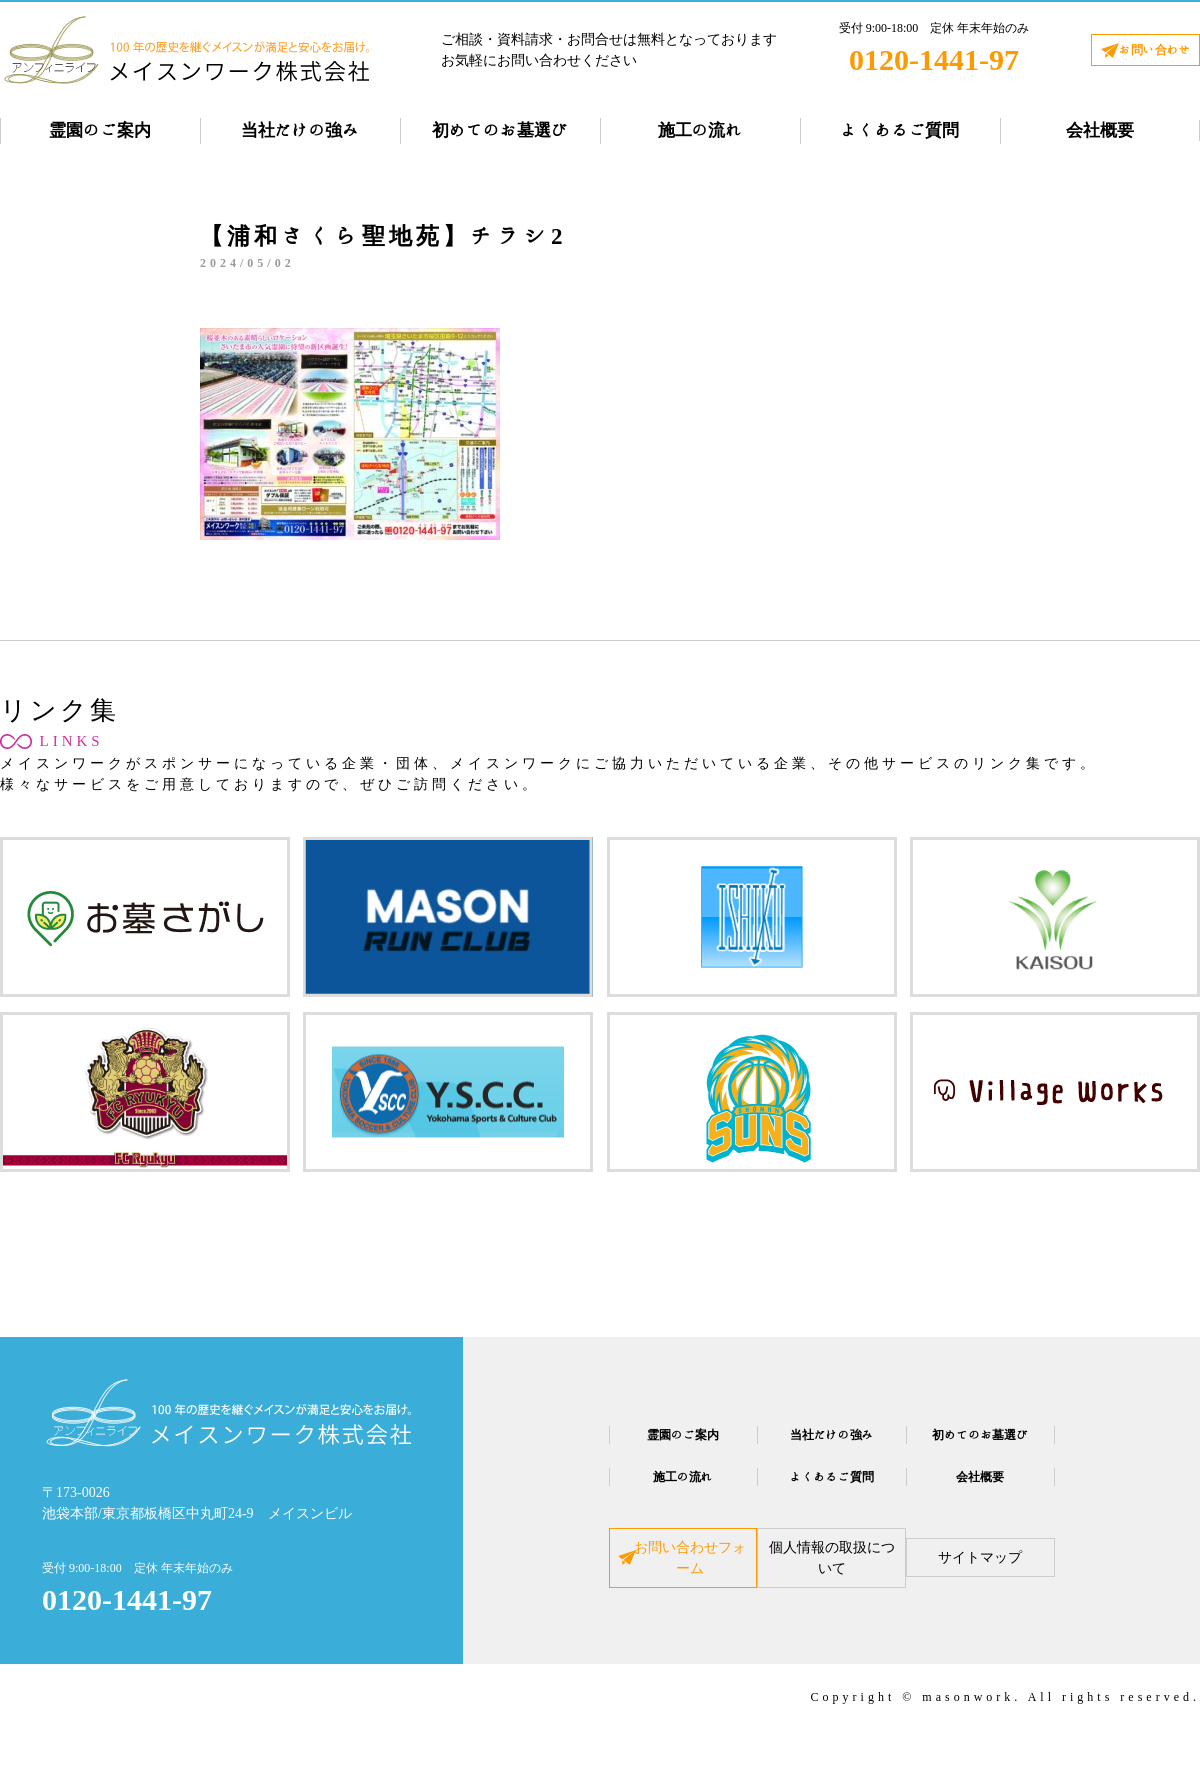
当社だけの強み (300, 130)
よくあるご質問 (900, 130)
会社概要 (1100, 130)
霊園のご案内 (100, 130)
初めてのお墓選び (500, 130)
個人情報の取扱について (832, 1574)
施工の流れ (700, 130)
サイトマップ (1042, 1574)
